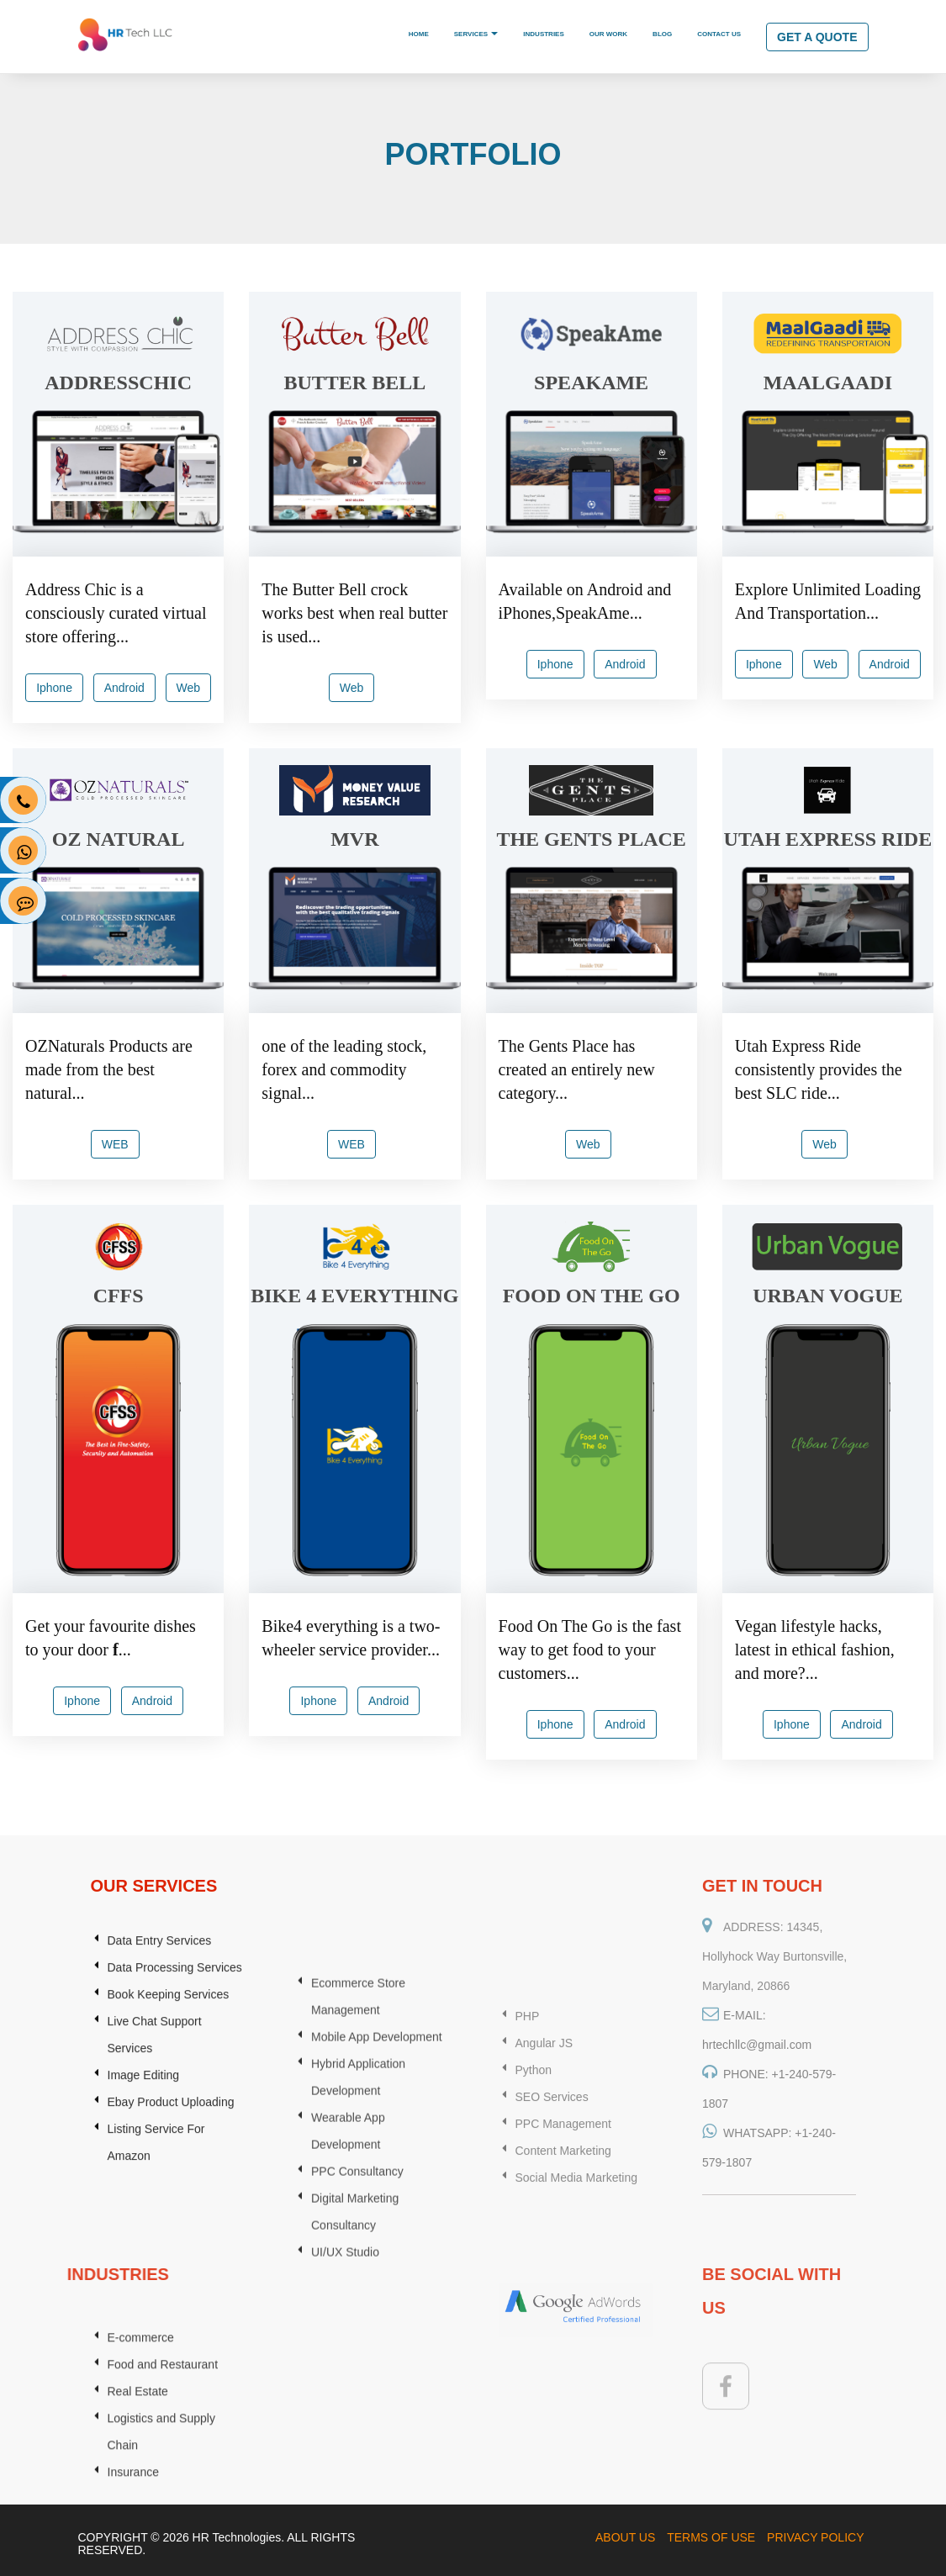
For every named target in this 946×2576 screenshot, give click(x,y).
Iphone (54, 687)
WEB (115, 1144)
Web (189, 687)
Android (124, 687)
